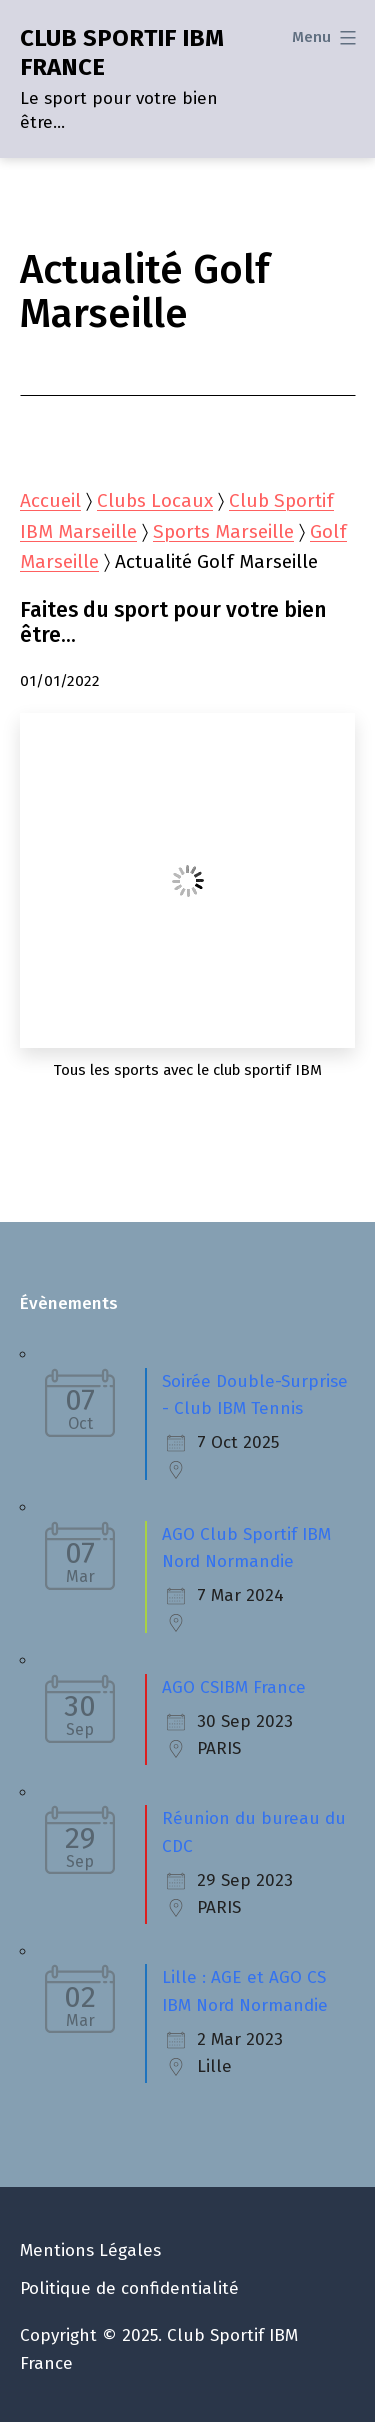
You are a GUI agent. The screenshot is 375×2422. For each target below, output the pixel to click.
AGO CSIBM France (234, 1687)
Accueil (50, 500)
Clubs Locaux (155, 500)
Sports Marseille (223, 531)
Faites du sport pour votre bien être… (173, 623)
